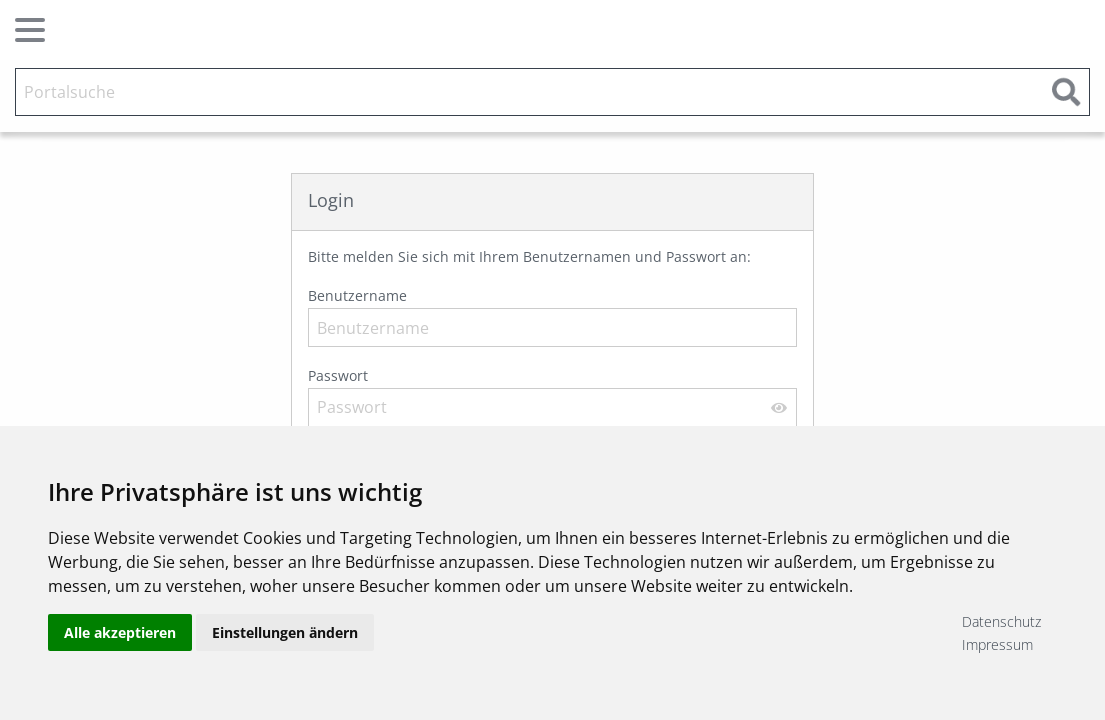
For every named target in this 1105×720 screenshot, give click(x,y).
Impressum (997, 644)
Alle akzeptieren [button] (120, 632)
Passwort (552, 396)
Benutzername (552, 316)
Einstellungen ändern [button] (285, 632)
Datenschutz (1001, 621)
